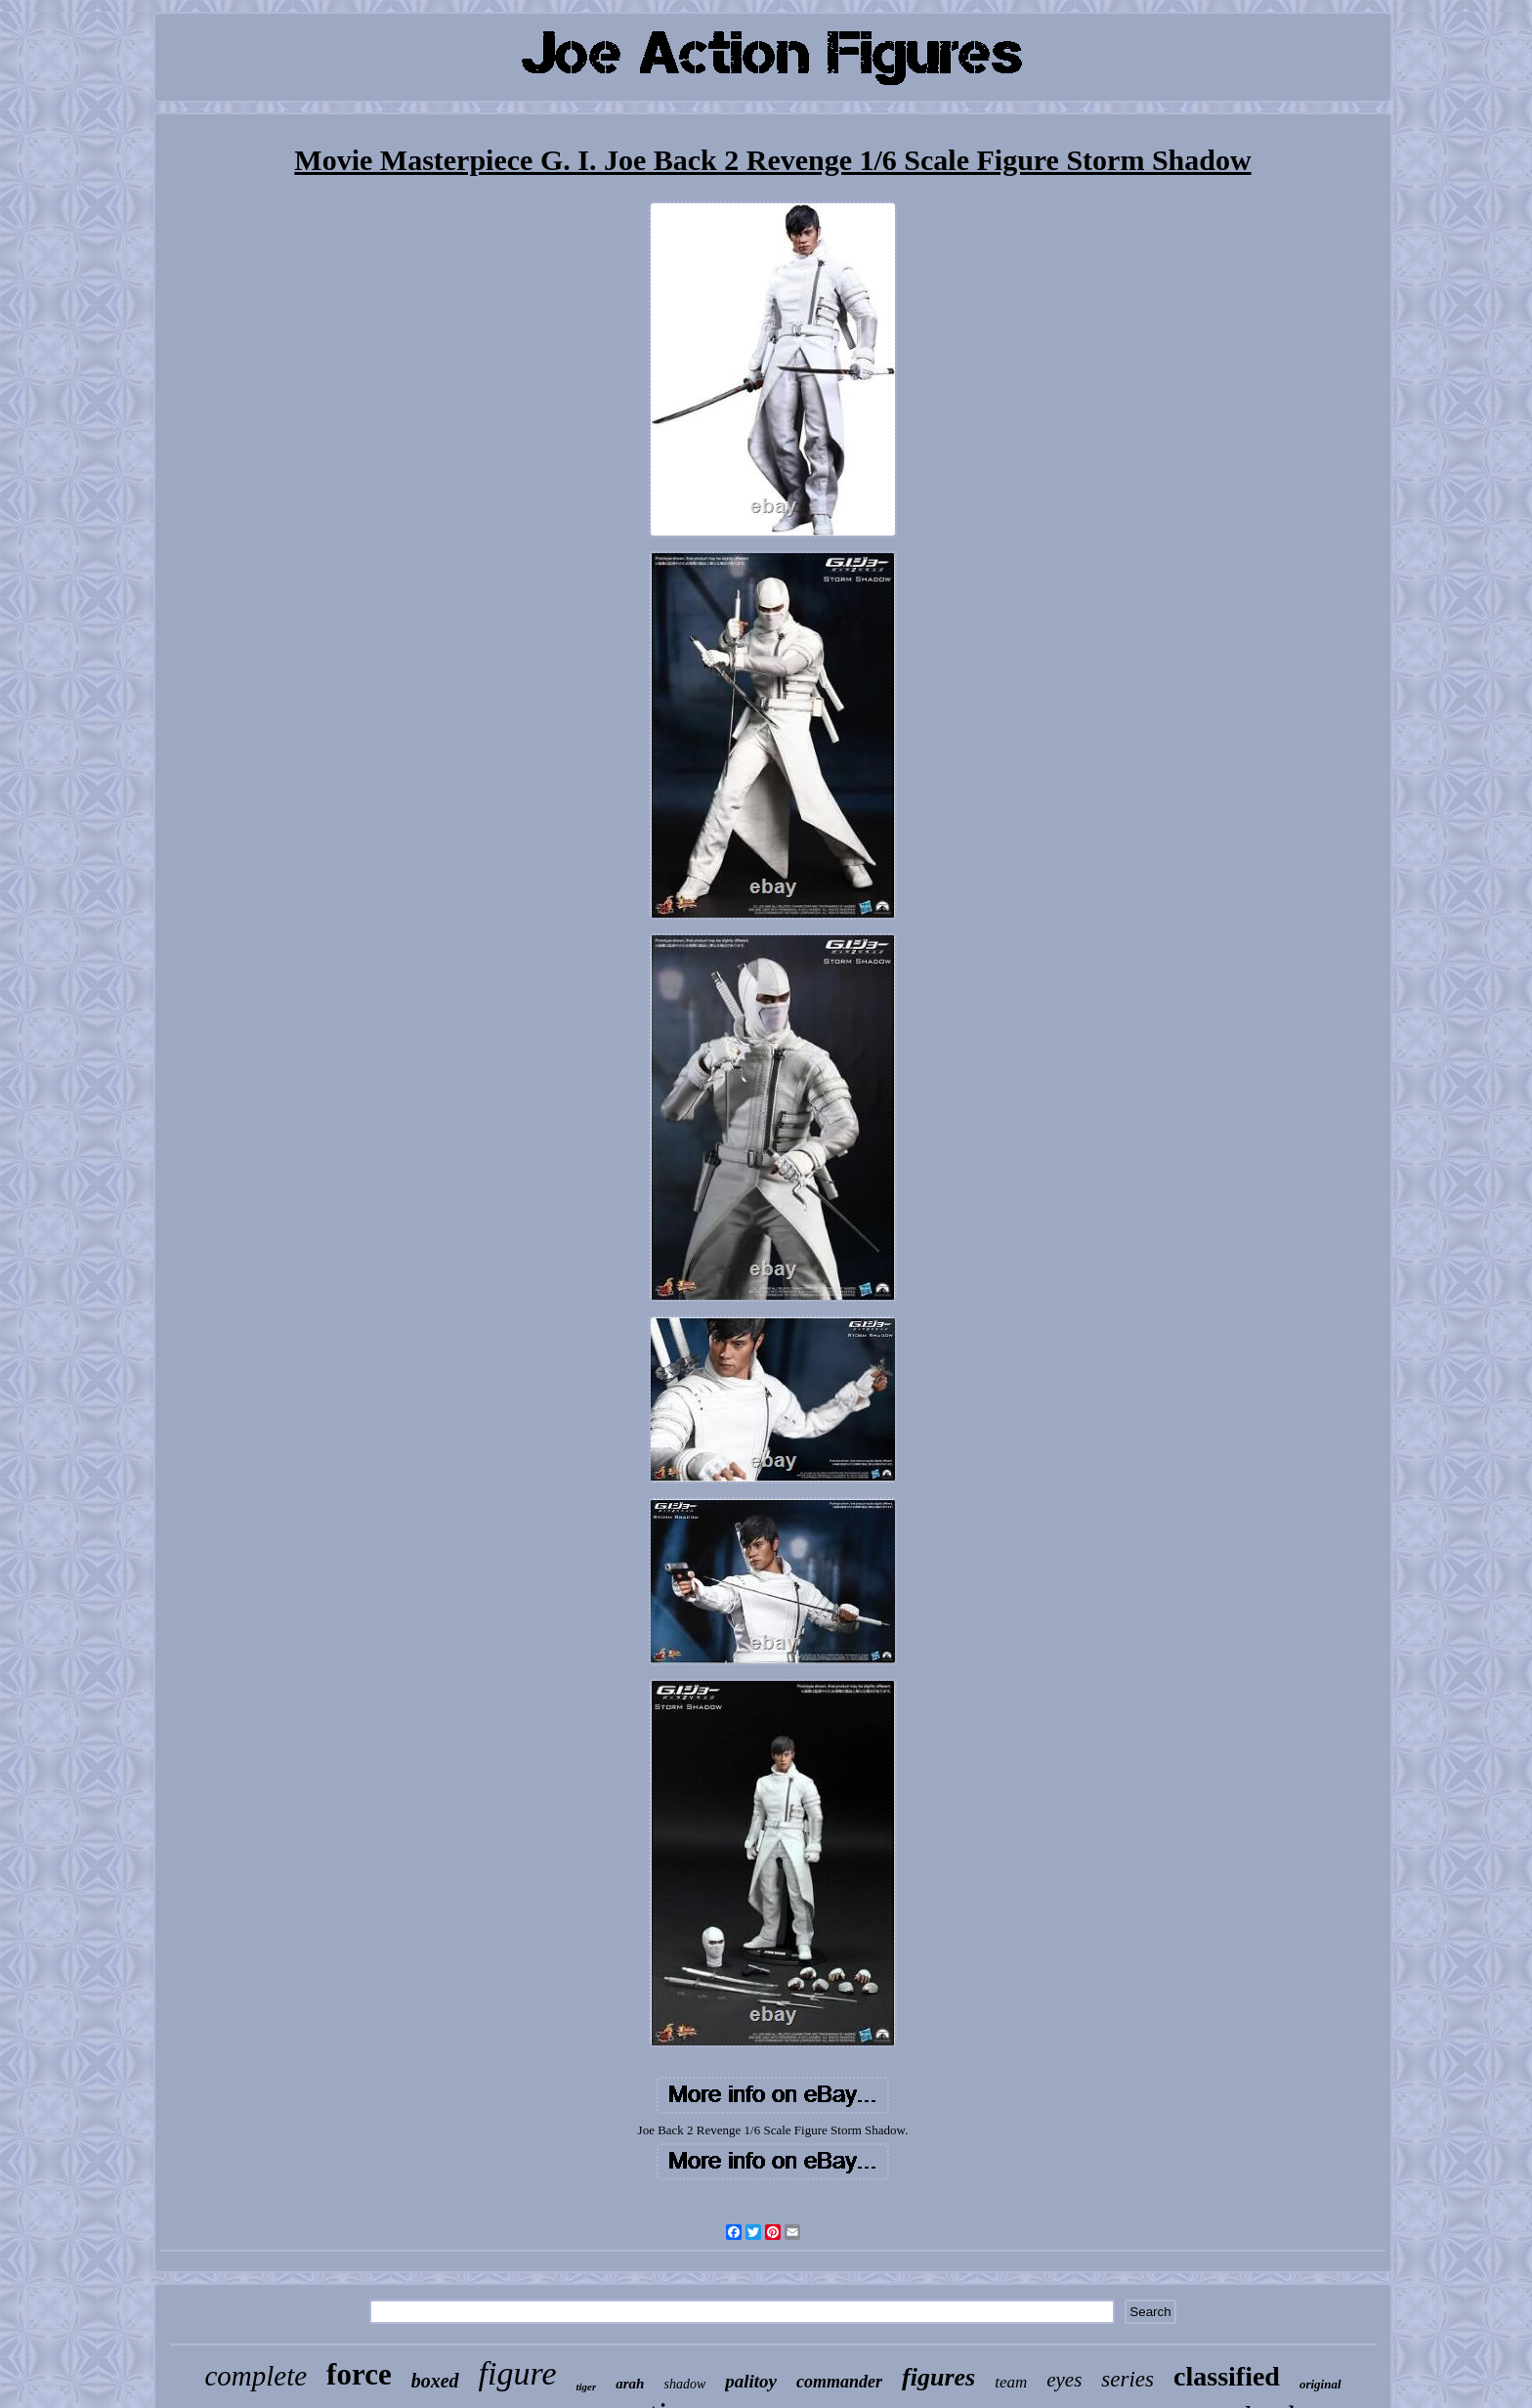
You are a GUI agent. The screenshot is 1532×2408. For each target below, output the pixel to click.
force (359, 2374)
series (1127, 2379)
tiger (586, 2386)
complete (255, 2375)
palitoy (751, 2381)
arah (630, 2383)
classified (1226, 2376)
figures (938, 2377)
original (1320, 2384)
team (1011, 2382)
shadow (684, 2384)
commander (839, 2381)
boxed (435, 2380)
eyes (1064, 2379)
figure (518, 2373)
